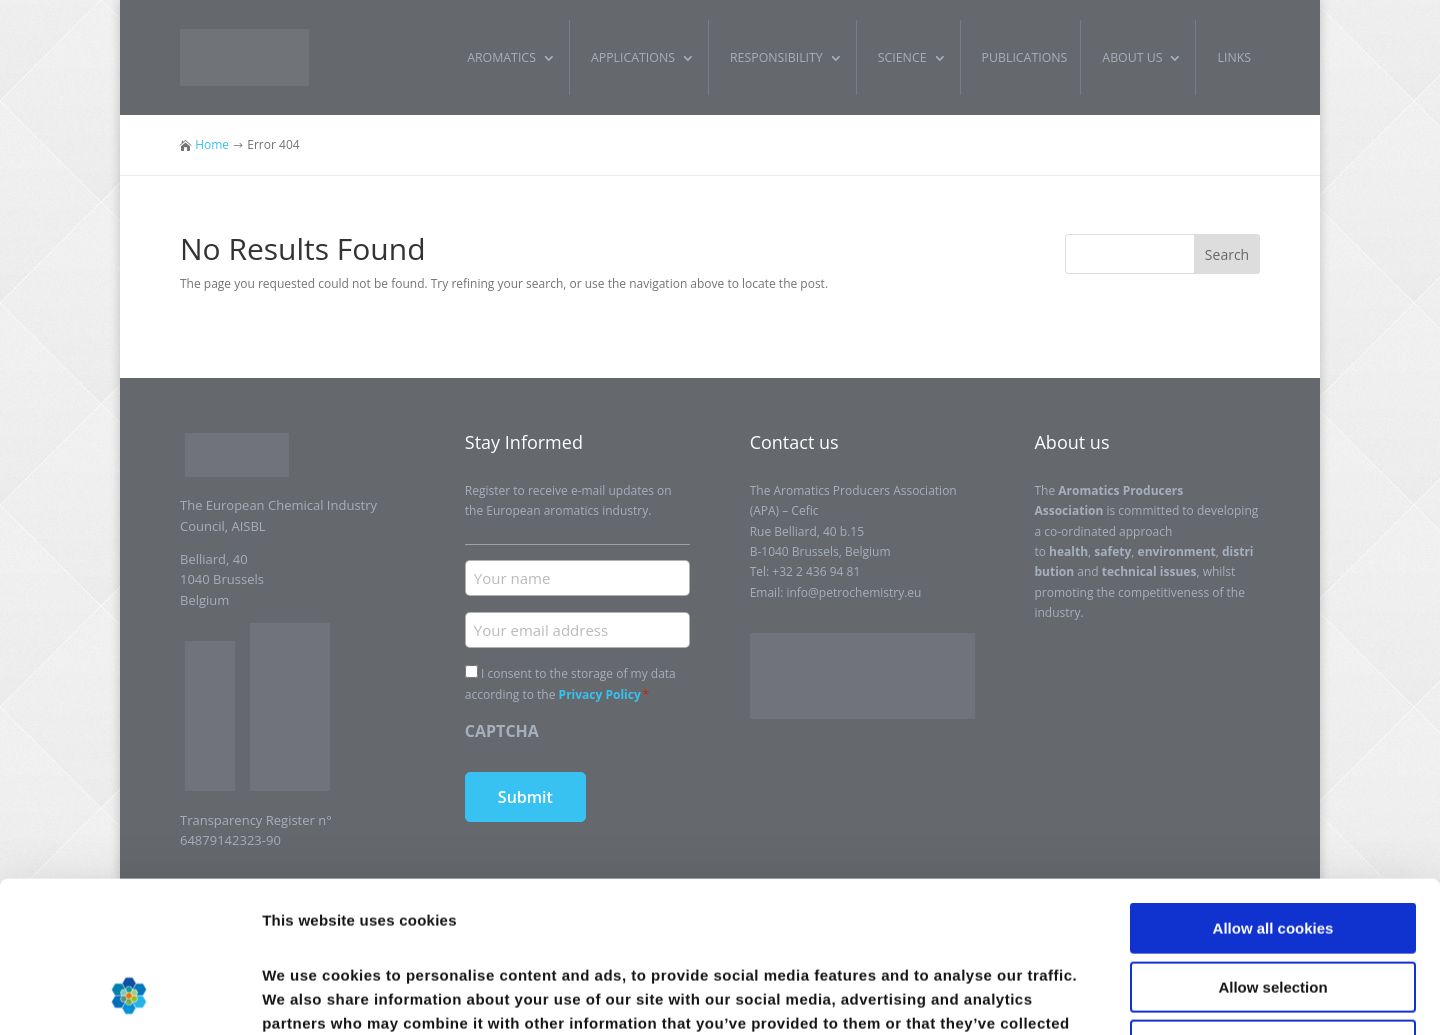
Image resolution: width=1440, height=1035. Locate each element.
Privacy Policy (600, 694)
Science (902, 57)
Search (1227, 254)
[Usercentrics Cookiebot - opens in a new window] (129, 996)
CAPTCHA (502, 731)
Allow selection (1272, 849)
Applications (633, 57)
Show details (1049, 995)
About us (1132, 57)
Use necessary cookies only (1273, 907)
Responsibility (776, 57)
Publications (1025, 57)
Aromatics (501, 57)
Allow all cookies (1273, 790)
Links (1234, 57)
